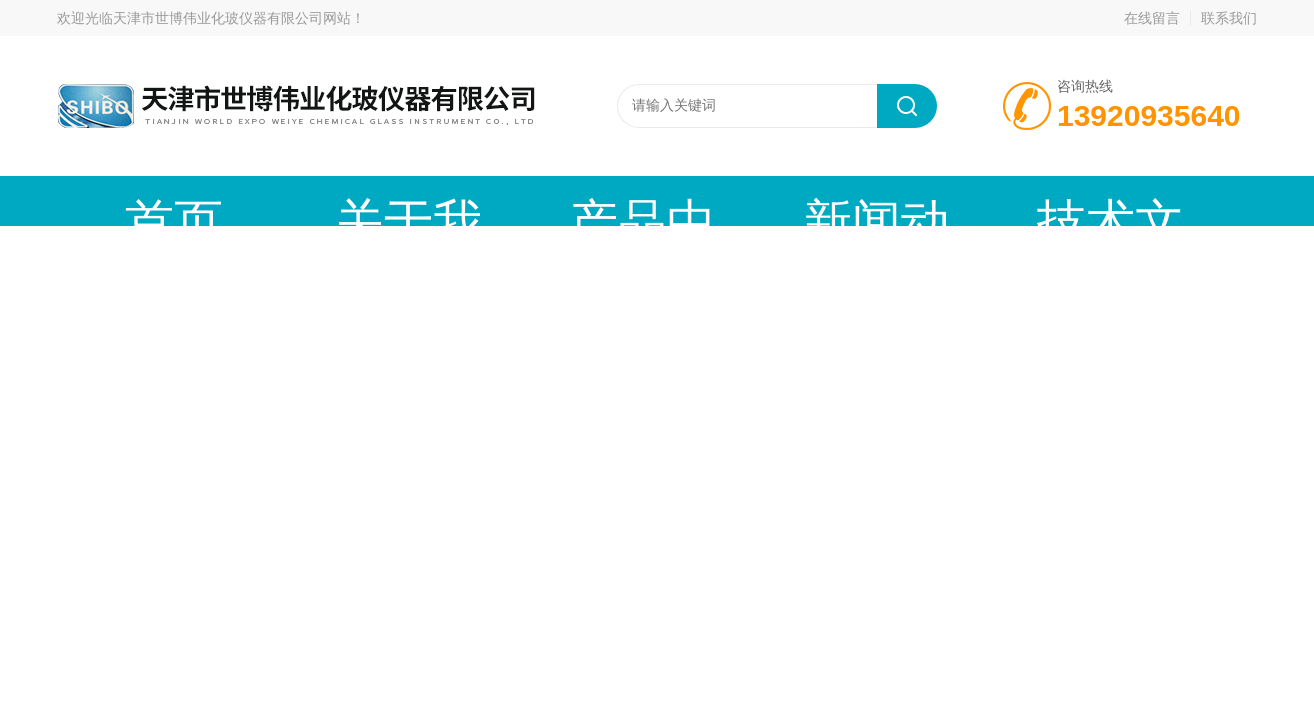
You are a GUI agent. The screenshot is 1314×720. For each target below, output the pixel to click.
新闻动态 (582, 200)
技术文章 (732, 200)
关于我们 (282, 200)
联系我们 (1229, 18)
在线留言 (1152, 18)
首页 (132, 200)
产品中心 (432, 200)
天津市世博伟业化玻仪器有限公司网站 (232, 18)
